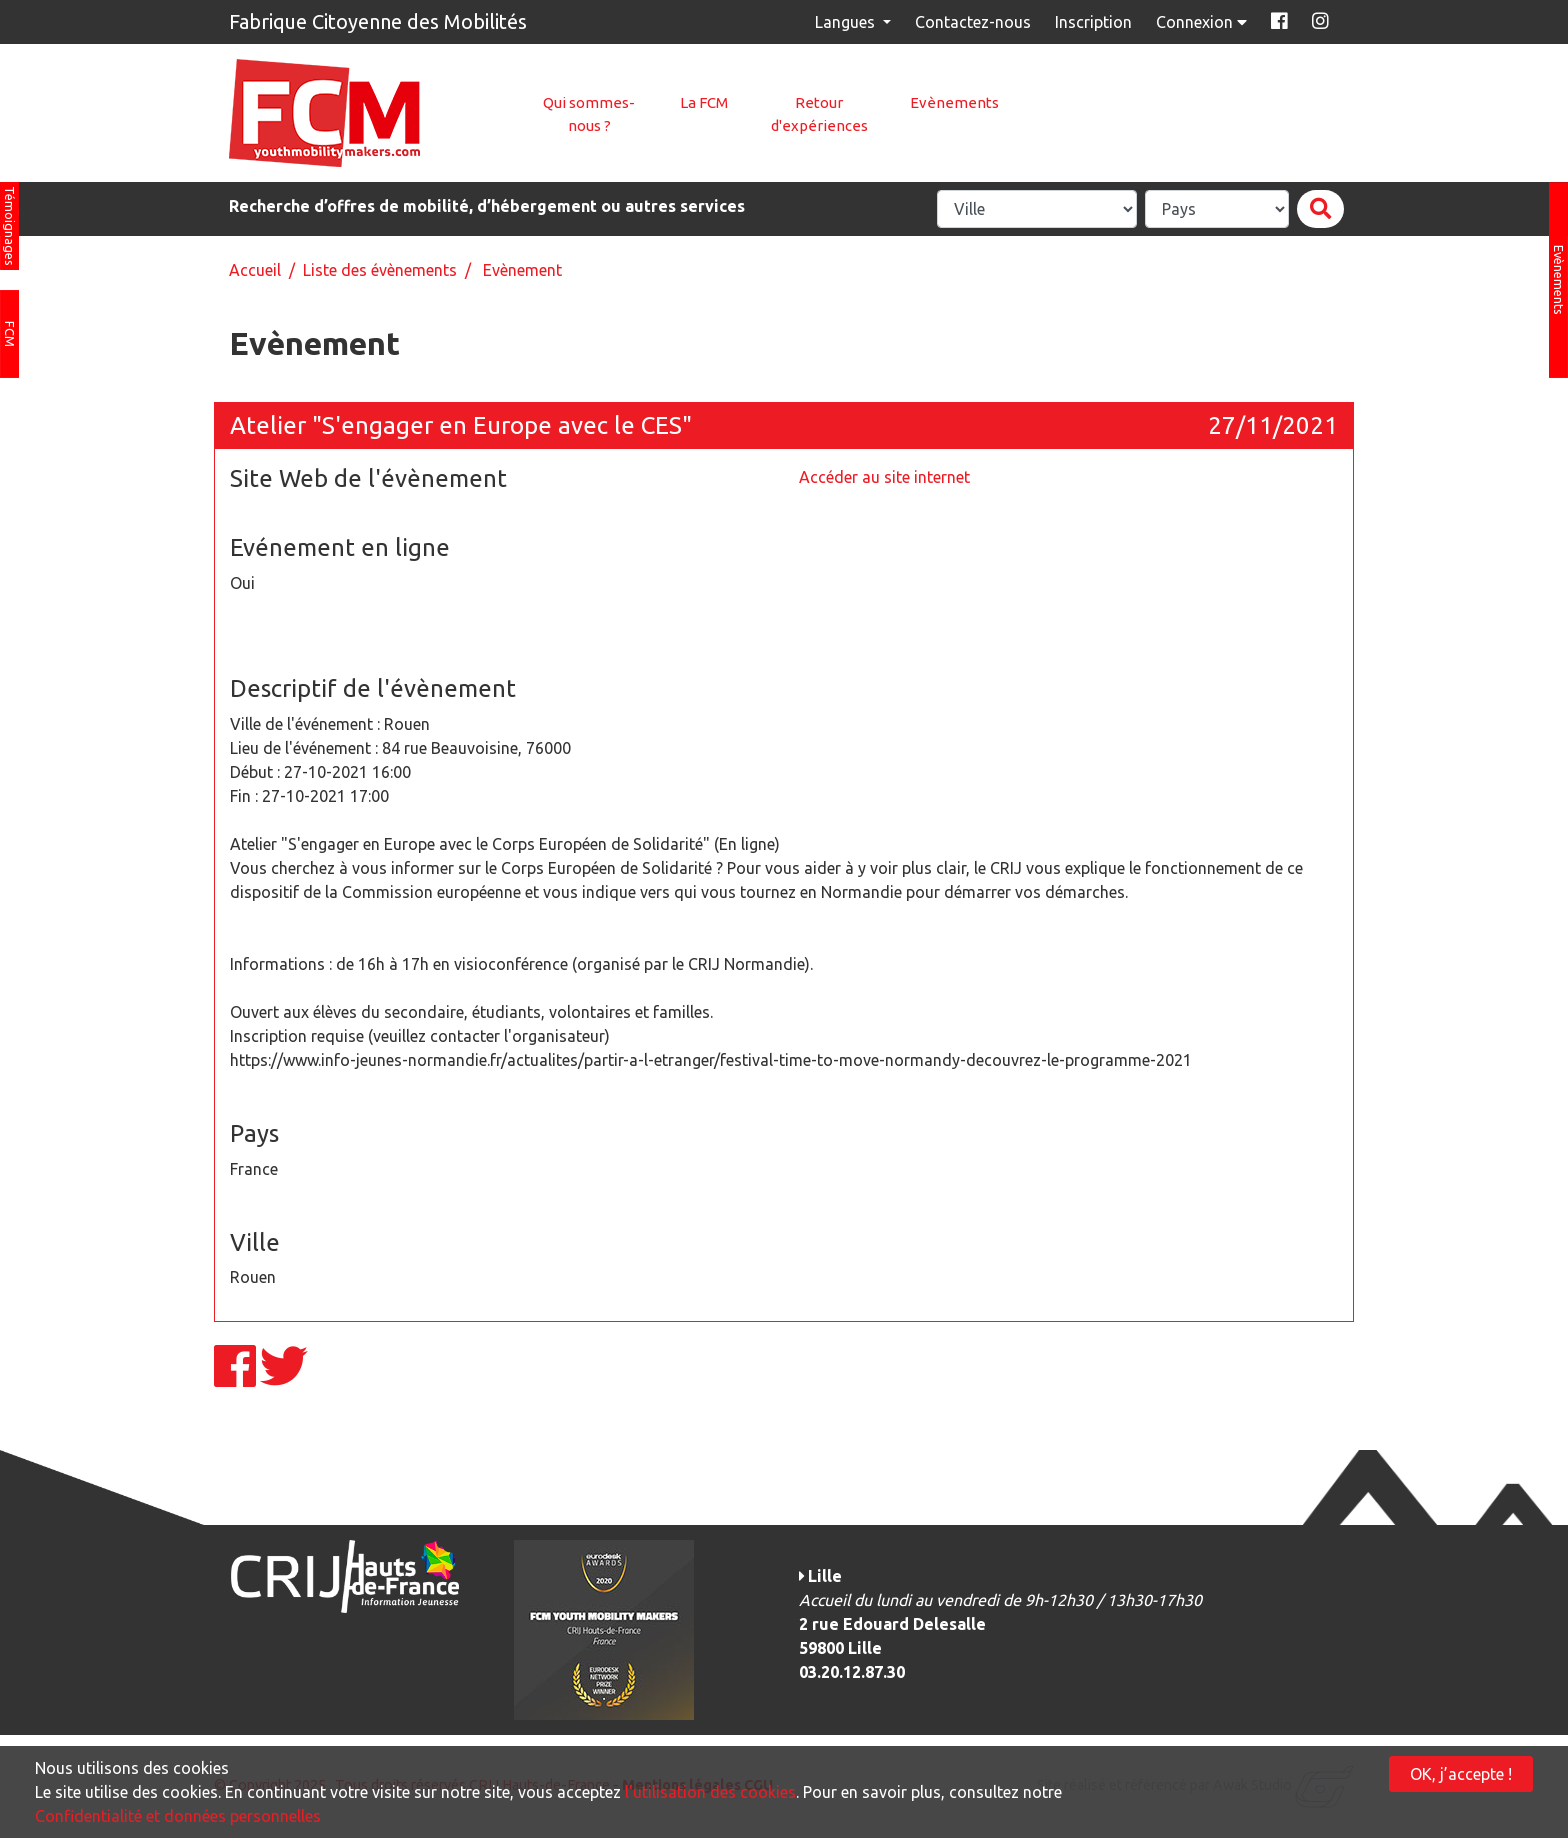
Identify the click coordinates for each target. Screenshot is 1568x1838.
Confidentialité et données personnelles (178, 1816)
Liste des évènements (380, 270)
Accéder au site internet (884, 477)
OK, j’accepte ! (1461, 1774)
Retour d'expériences (819, 114)
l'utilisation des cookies (710, 1792)
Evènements (954, 102)
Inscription (1093, 22)
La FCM (704, 102)
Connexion (1203, 22)
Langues (847, 22)
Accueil (255, 270)
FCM (10, 334)
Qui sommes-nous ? (589, 114)
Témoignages (10, 226)
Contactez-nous (973, 22)
